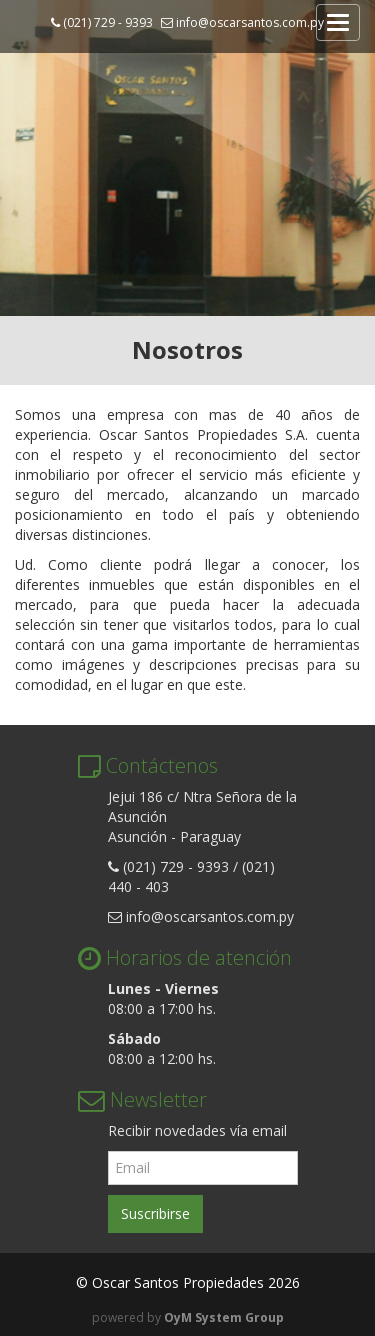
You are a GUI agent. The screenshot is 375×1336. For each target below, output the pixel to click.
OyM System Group (224, 1317)
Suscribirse (155, 1213)
